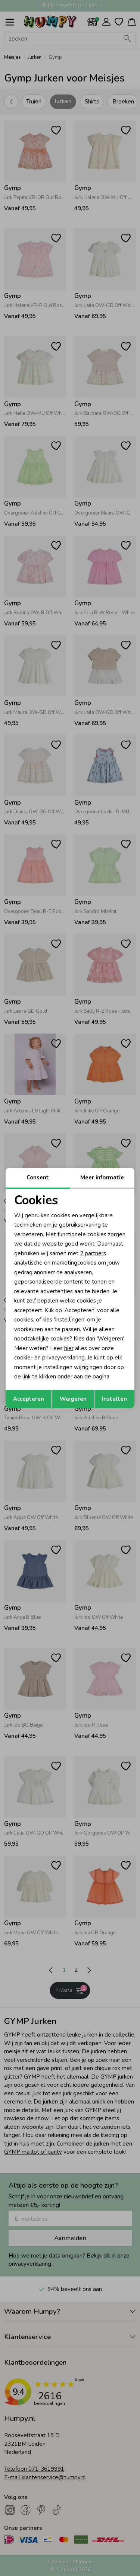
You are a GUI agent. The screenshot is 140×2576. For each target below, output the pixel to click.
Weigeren (73, 1399)
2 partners (93, 1253)
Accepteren (28, 1399)
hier (69, 1348)
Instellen (114, 1399)
